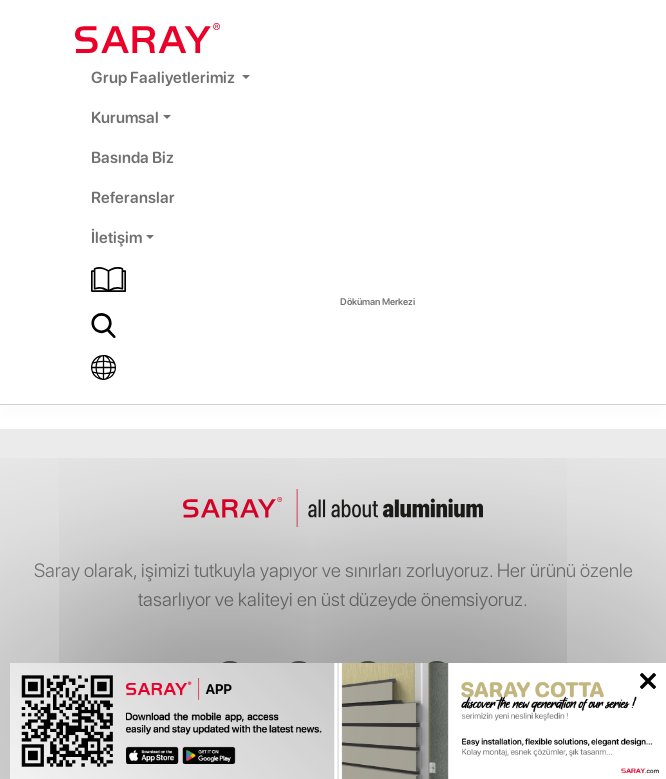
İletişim (116, 237)
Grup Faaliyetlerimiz (164, 77)
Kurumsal (125, 117)
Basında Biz (132, 157)
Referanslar (133, 197)
